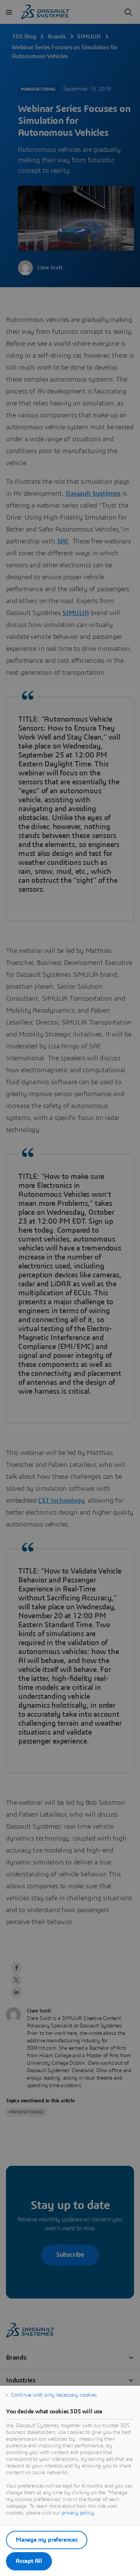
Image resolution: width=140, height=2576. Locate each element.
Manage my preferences (47, 2540)
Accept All (29, 2561)
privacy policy (78, 2513)
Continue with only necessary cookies (54, 2395)
